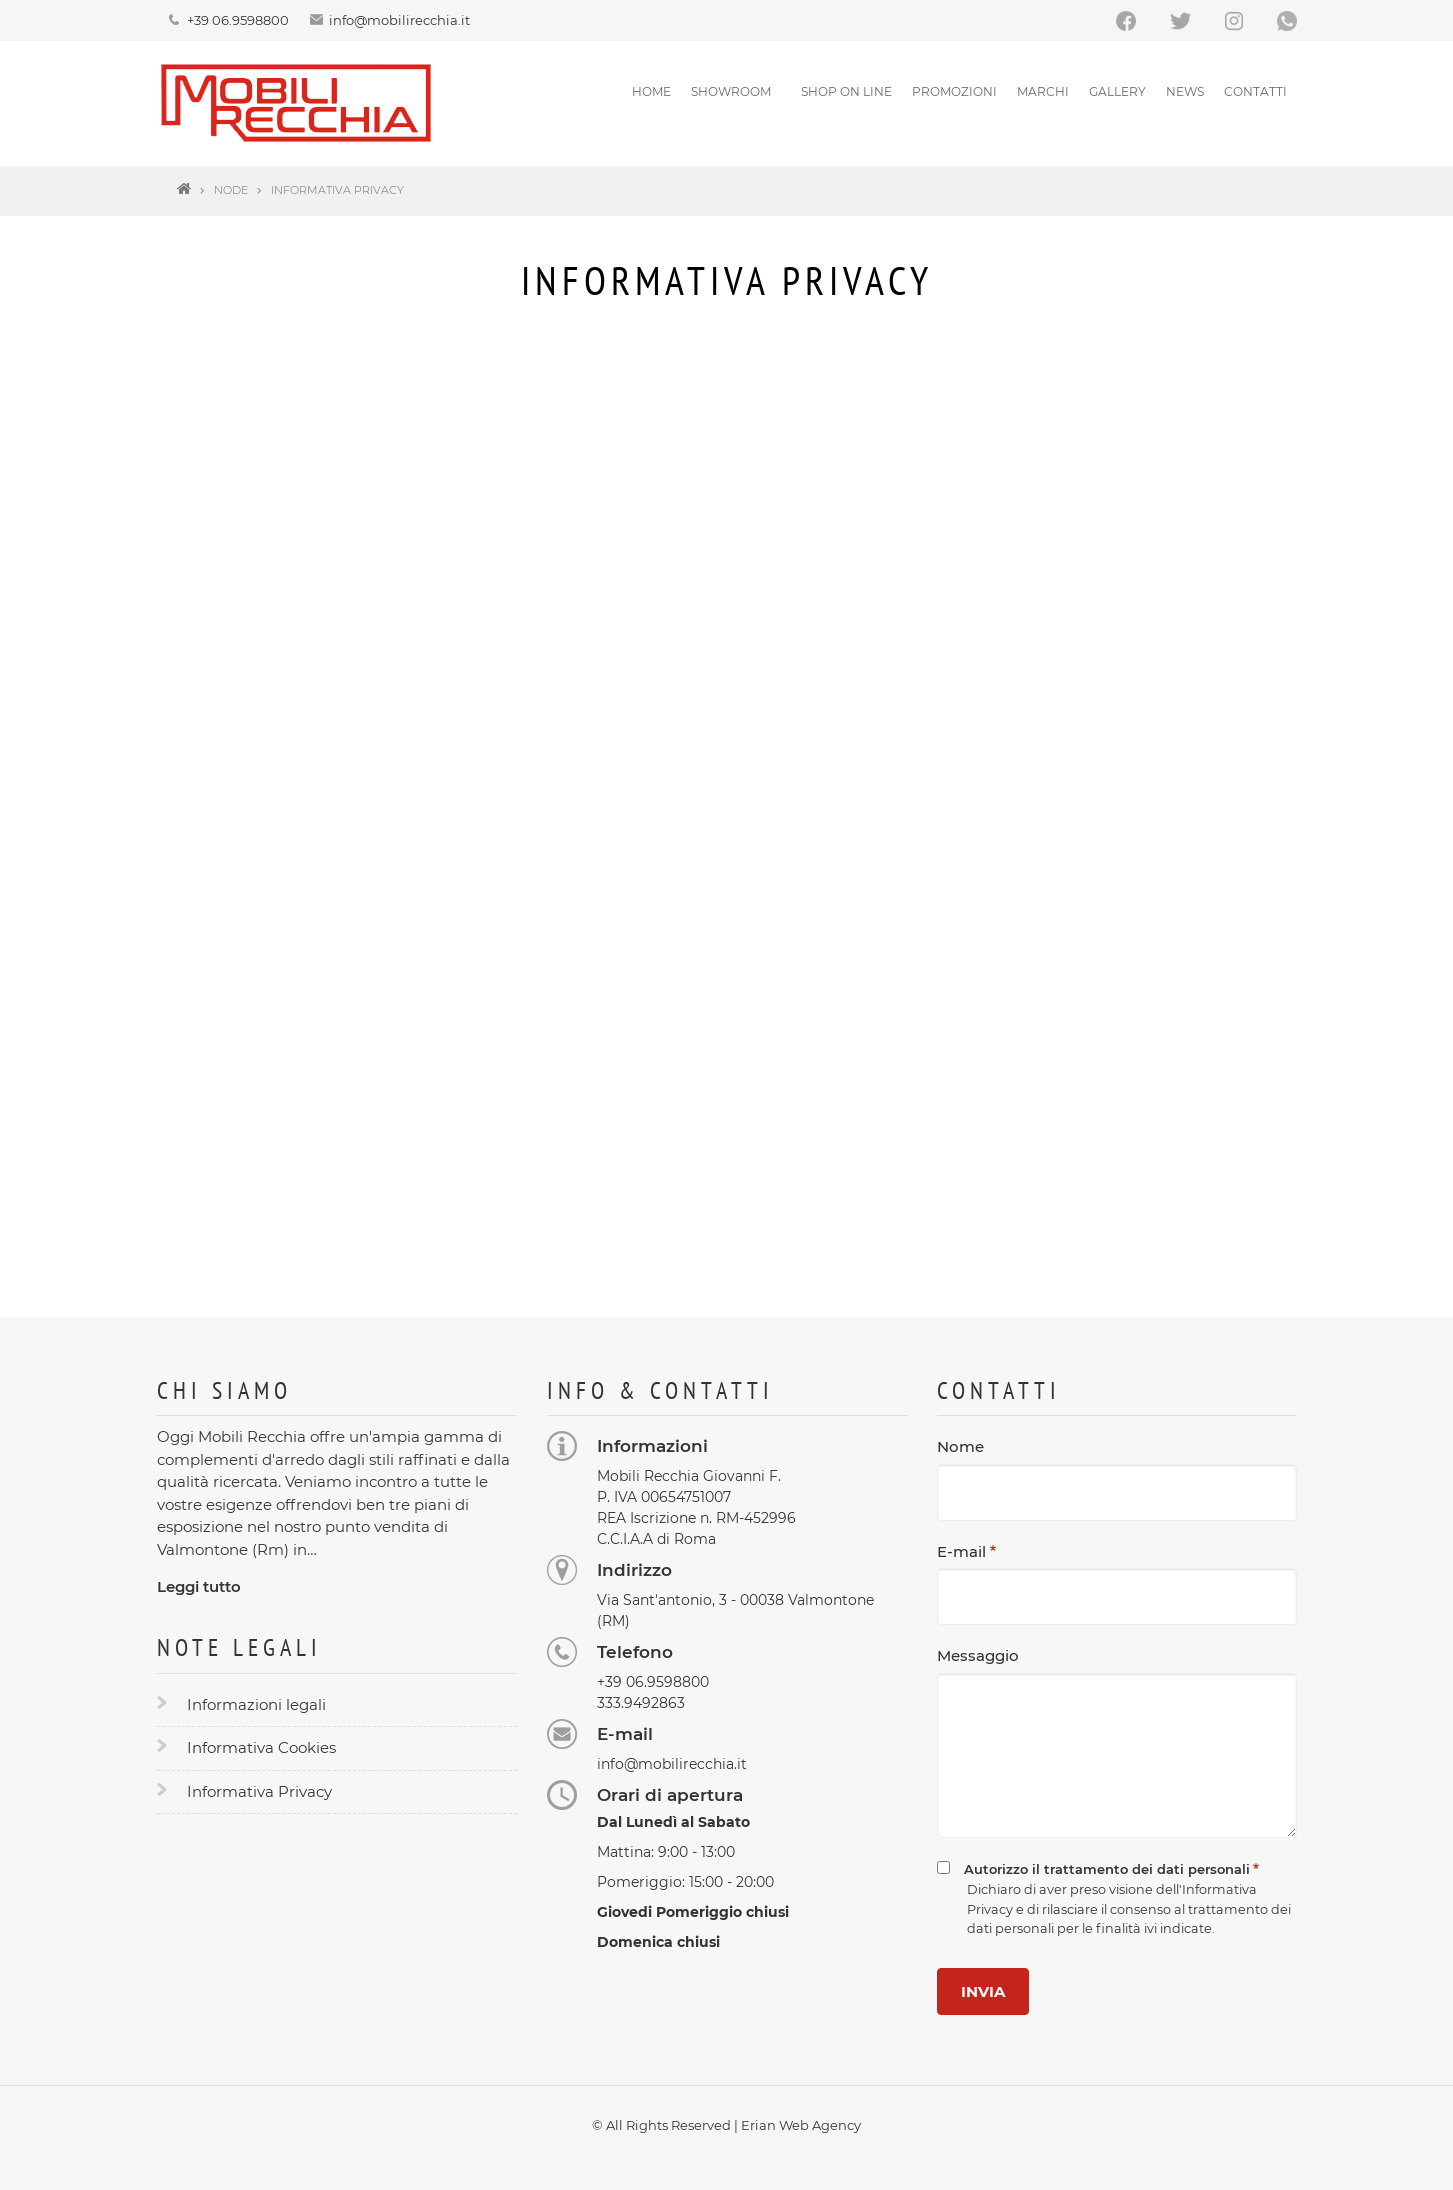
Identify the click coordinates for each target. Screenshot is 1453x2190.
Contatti (1255, 91)
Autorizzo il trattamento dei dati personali (1107, 1869)
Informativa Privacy (259, 1791)
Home (651, 91)
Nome (960, 1446)
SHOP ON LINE (846, 91)
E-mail (961, 1551)
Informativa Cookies (261, 1747)
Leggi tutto (199, 1586)
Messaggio (978, 1655)
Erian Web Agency (801, 2125)
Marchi (1043, 91)
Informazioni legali (256, 1704)
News (1185, 91)
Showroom (731, 91)
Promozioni (954, 91)
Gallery (1117, 91)
